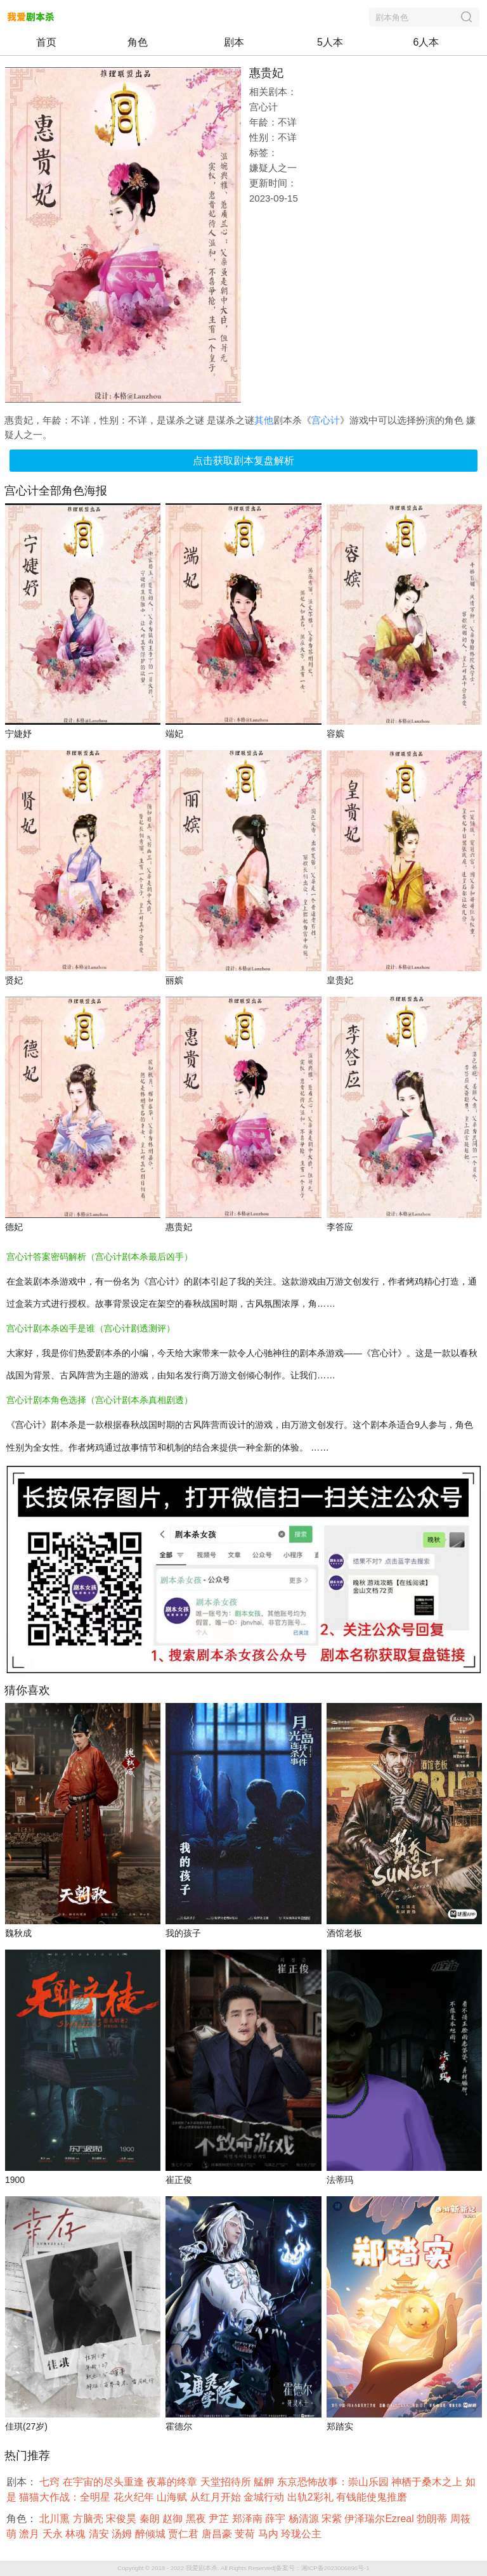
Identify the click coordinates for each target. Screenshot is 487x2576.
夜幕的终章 (173, 2481)
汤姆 (123, 2533)
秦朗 (151, 2518)
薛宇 (276, 2518)
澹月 (30, 2533)
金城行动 (265, 2497)
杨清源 (305, 2518)
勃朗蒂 (433, 2518)
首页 (46, 42)
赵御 (173, 2518)
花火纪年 (135, 2497)
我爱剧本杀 (202, 2568)
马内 (269, 2533)
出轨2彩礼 (311, 2497)
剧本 (234, 42)
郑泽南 (248, 2518)
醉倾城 (151, 2533)
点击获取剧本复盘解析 (243, 460)
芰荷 (246, 2533)
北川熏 (55, 2518)
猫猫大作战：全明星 (66, 2497)
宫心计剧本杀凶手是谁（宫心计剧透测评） (90, 1328)
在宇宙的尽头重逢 (104, 2481)
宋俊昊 (122, 2518)
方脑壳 (89, 2518)
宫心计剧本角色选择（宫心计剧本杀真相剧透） (99, 1400)
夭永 (53, 2533)
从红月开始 (217, 2497)
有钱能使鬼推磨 (373, 2497)
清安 (100, 2533)
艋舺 (265, 2481)
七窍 (50, 2481)
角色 (137, 42)
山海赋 (173, 2497)
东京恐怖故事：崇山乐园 (334, 2481)
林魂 (76, 2533)
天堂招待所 (227, 2481)
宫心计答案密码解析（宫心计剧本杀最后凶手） (99, 1257)
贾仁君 (184, 2533)
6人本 (426, 42)
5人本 (330, 42)
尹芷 (220, 2518)
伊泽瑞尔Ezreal (380, 2518)
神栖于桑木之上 (428, 2481)
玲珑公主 (302, 2533)
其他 (263, 420)
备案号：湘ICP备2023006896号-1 (323, 2568)
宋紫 (332, 2518)
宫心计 (325, 420)
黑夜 (197, 2518)
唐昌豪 (218, 2533)
